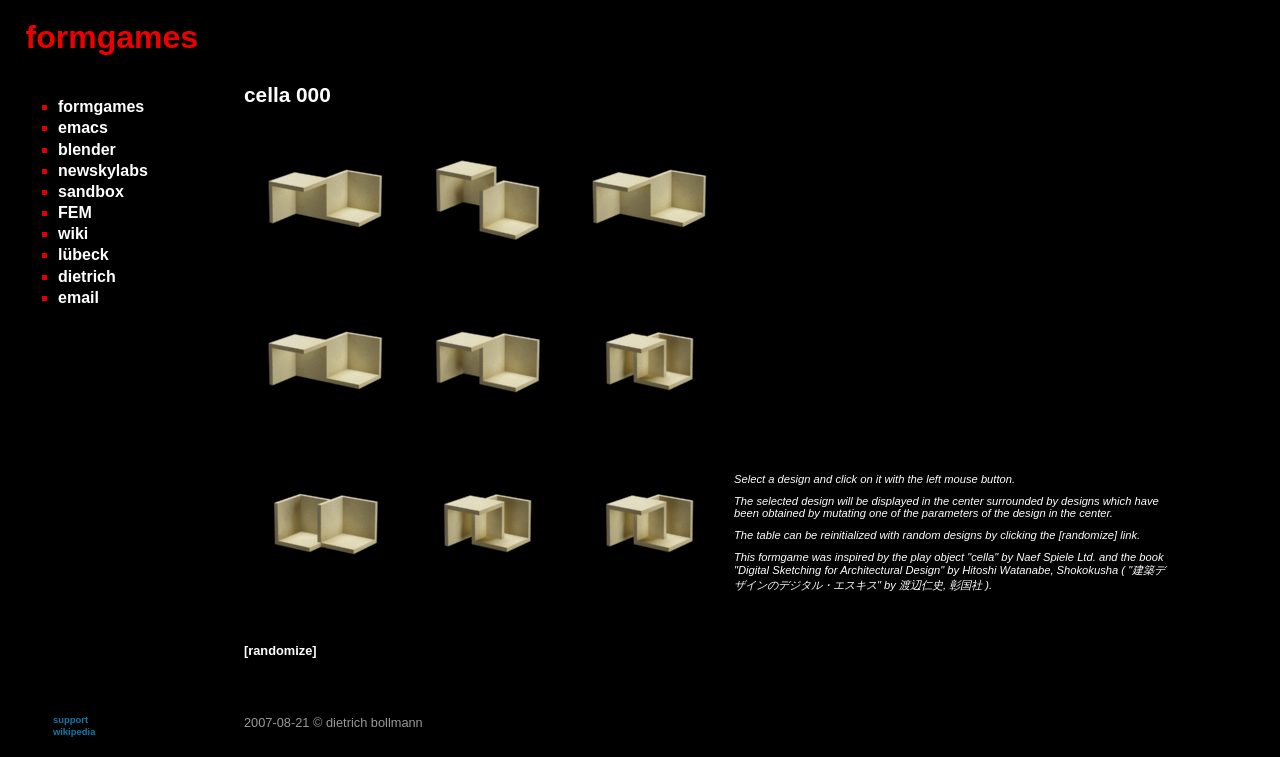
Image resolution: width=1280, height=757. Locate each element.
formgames (112, 37)
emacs (83, 127)
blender (87, 149)
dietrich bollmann (374, 722)
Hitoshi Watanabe (1006, 570)
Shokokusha (1089, 570)
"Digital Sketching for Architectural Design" (840, 570)
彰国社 (967, 585)
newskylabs (103, 170)
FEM (75, 212)
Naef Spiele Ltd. (1057, 557)
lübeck (83, 254)
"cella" (984, 557)
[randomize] (1088, 535)
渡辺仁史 (921, 585)
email (78, 297)
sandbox (91, 191)
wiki (73, 233)
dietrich (87, 276)
